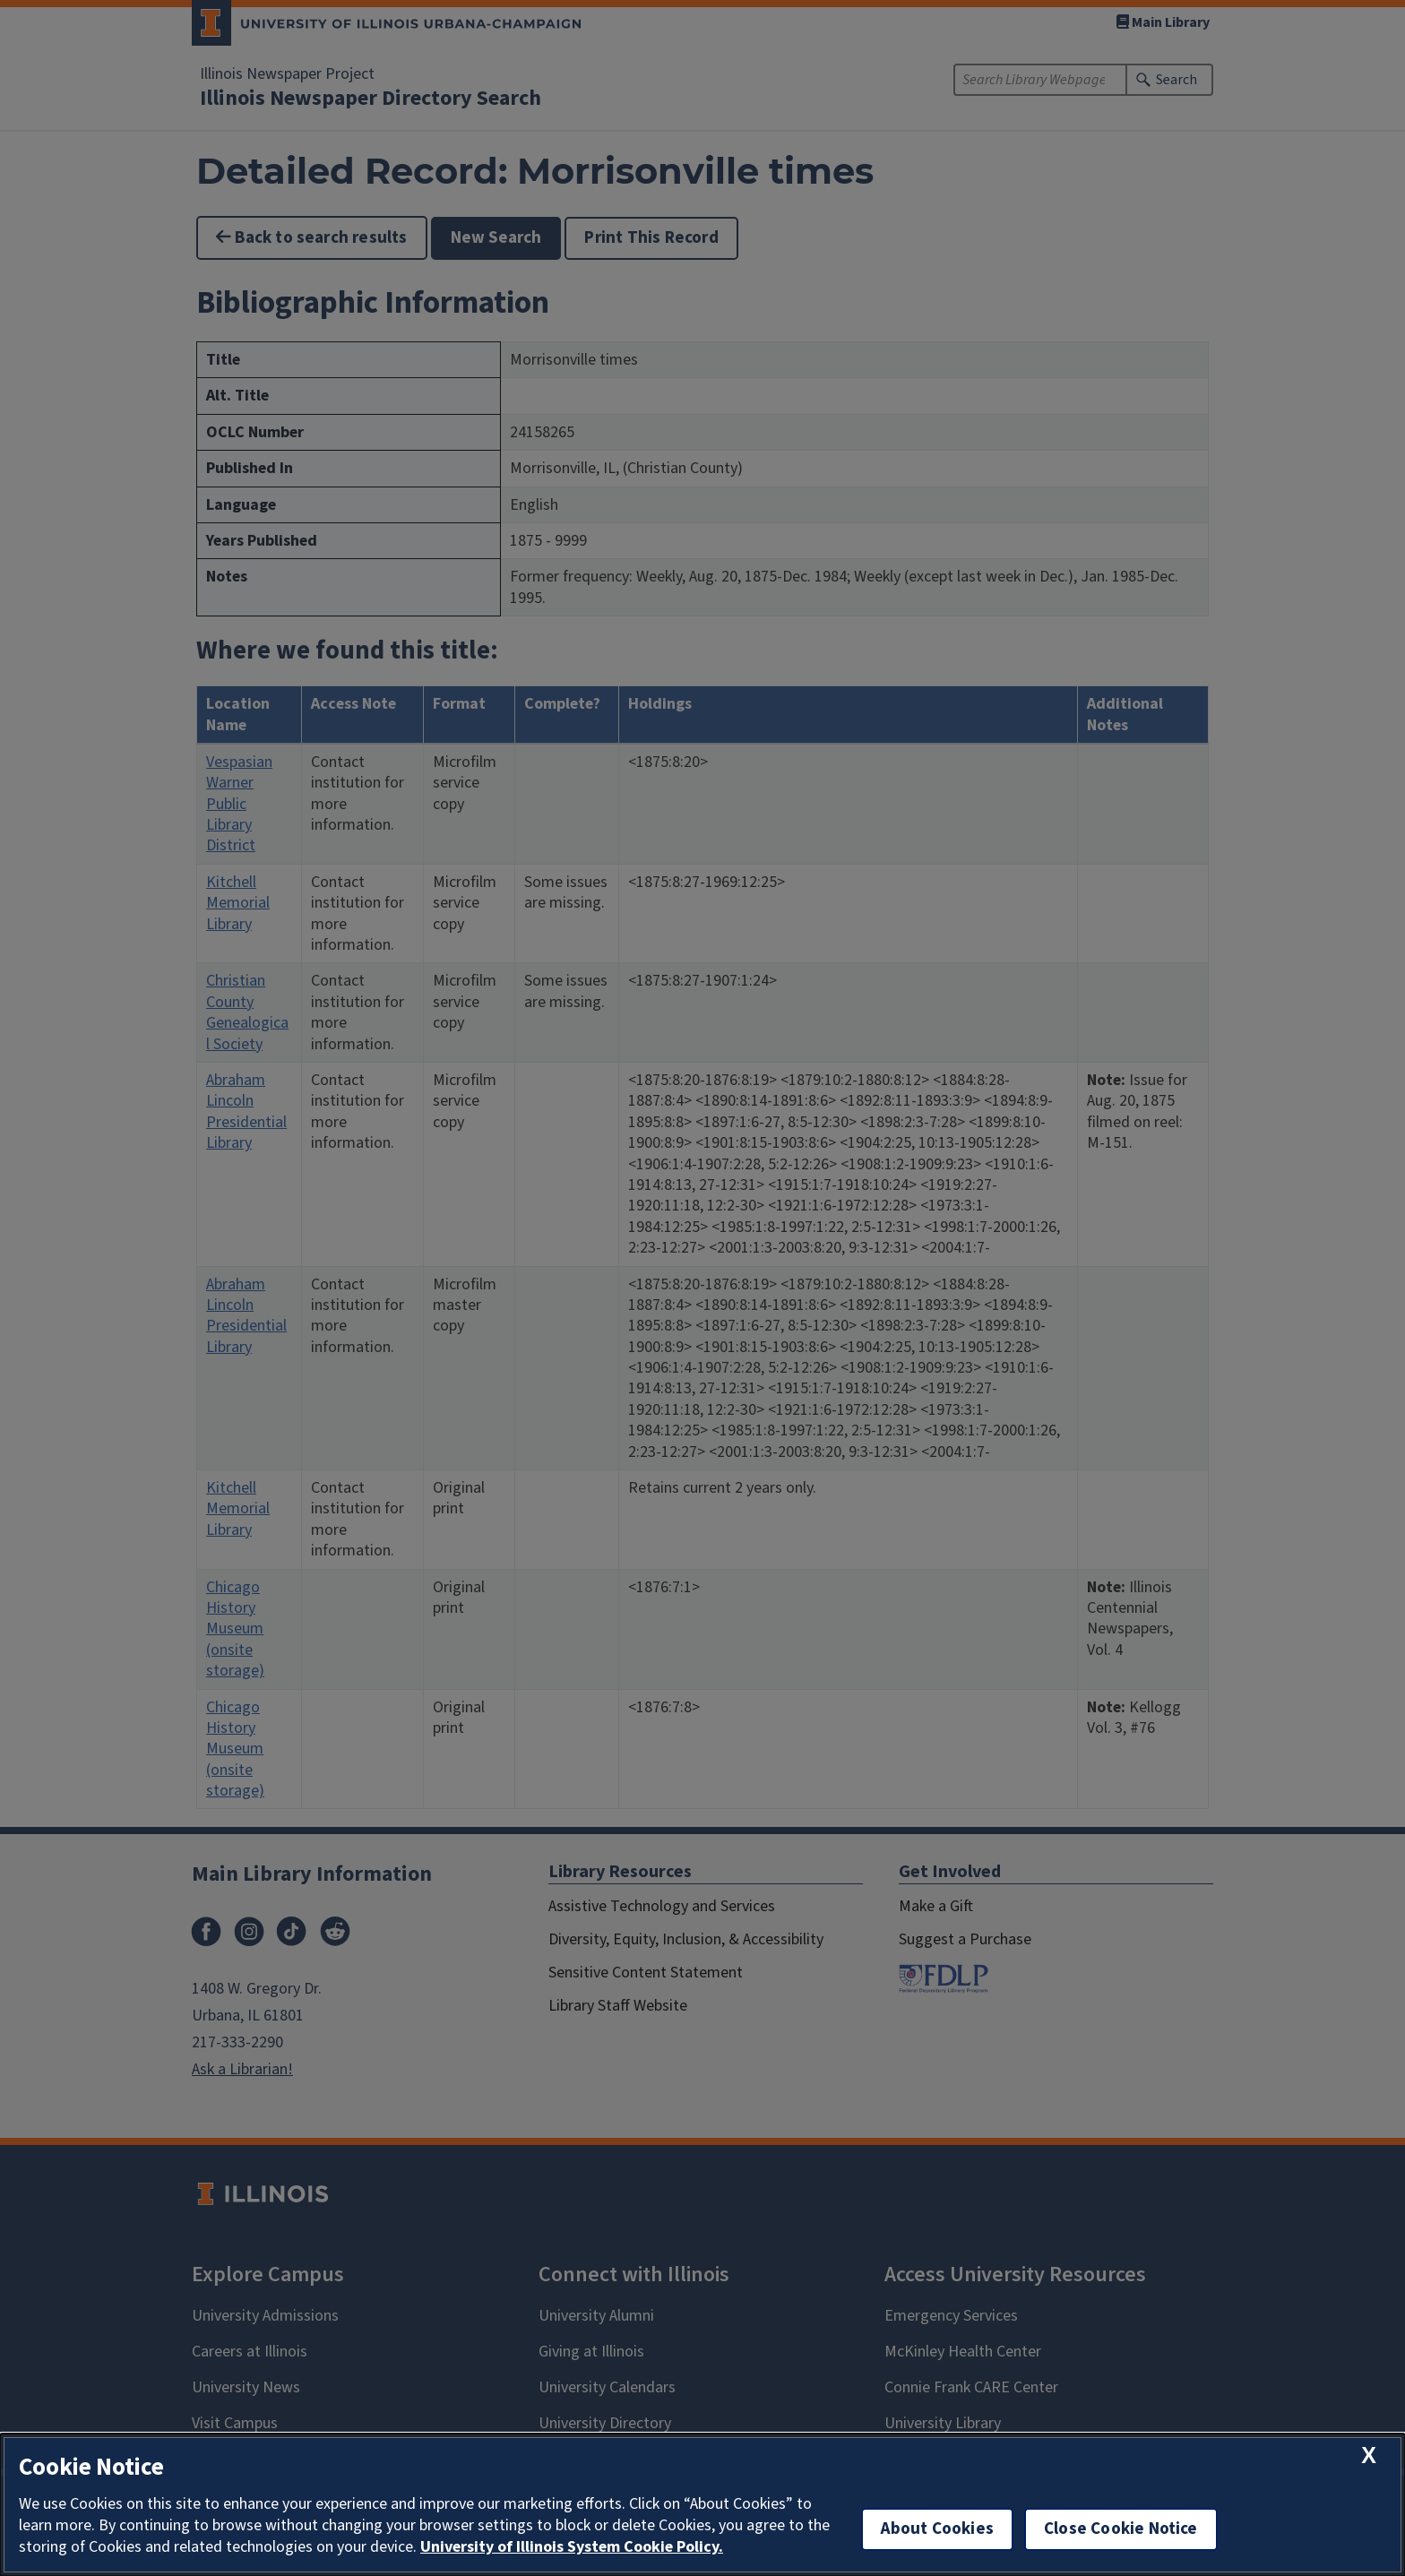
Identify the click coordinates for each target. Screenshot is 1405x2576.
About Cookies (937, 2529)
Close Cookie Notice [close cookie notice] (1121, 2529)
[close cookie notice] (1369, 2455)
